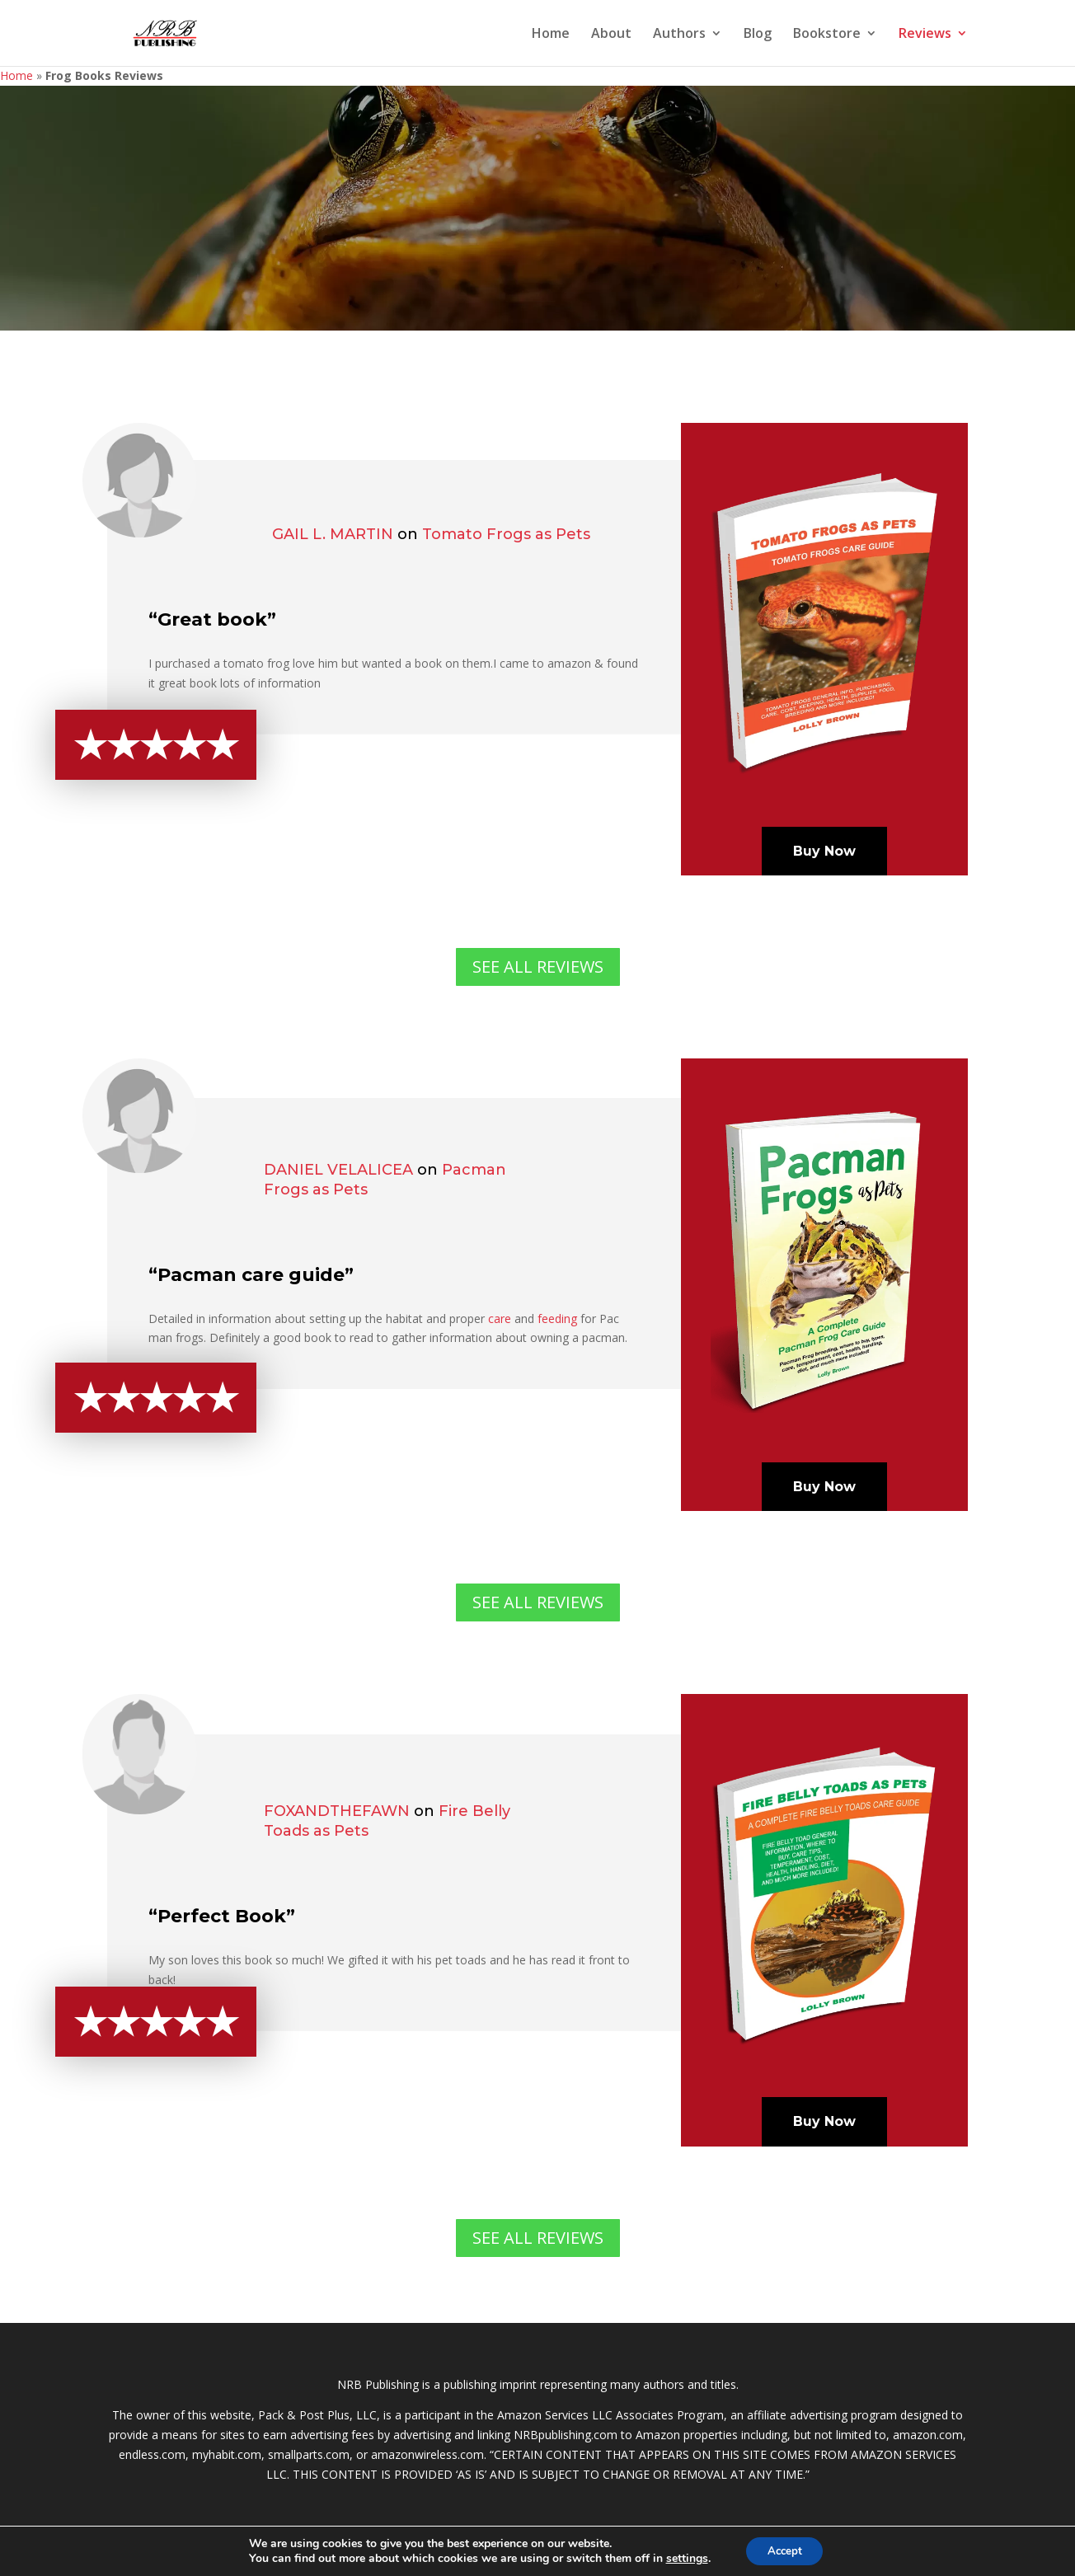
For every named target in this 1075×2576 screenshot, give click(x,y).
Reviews (925, 34)
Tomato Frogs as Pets (506, 534)
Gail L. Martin (332, 534)
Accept (785, 2550)
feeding (557, 1318)
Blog (758, 34)
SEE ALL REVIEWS (537, 966)
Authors (679, 34)
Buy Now (824, 851)
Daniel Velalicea (338, 1170)
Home (551, 34)
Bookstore (827, 34)
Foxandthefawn (337, 1811)
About (611, 34)
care (499, 1318)
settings (682, 2557)
